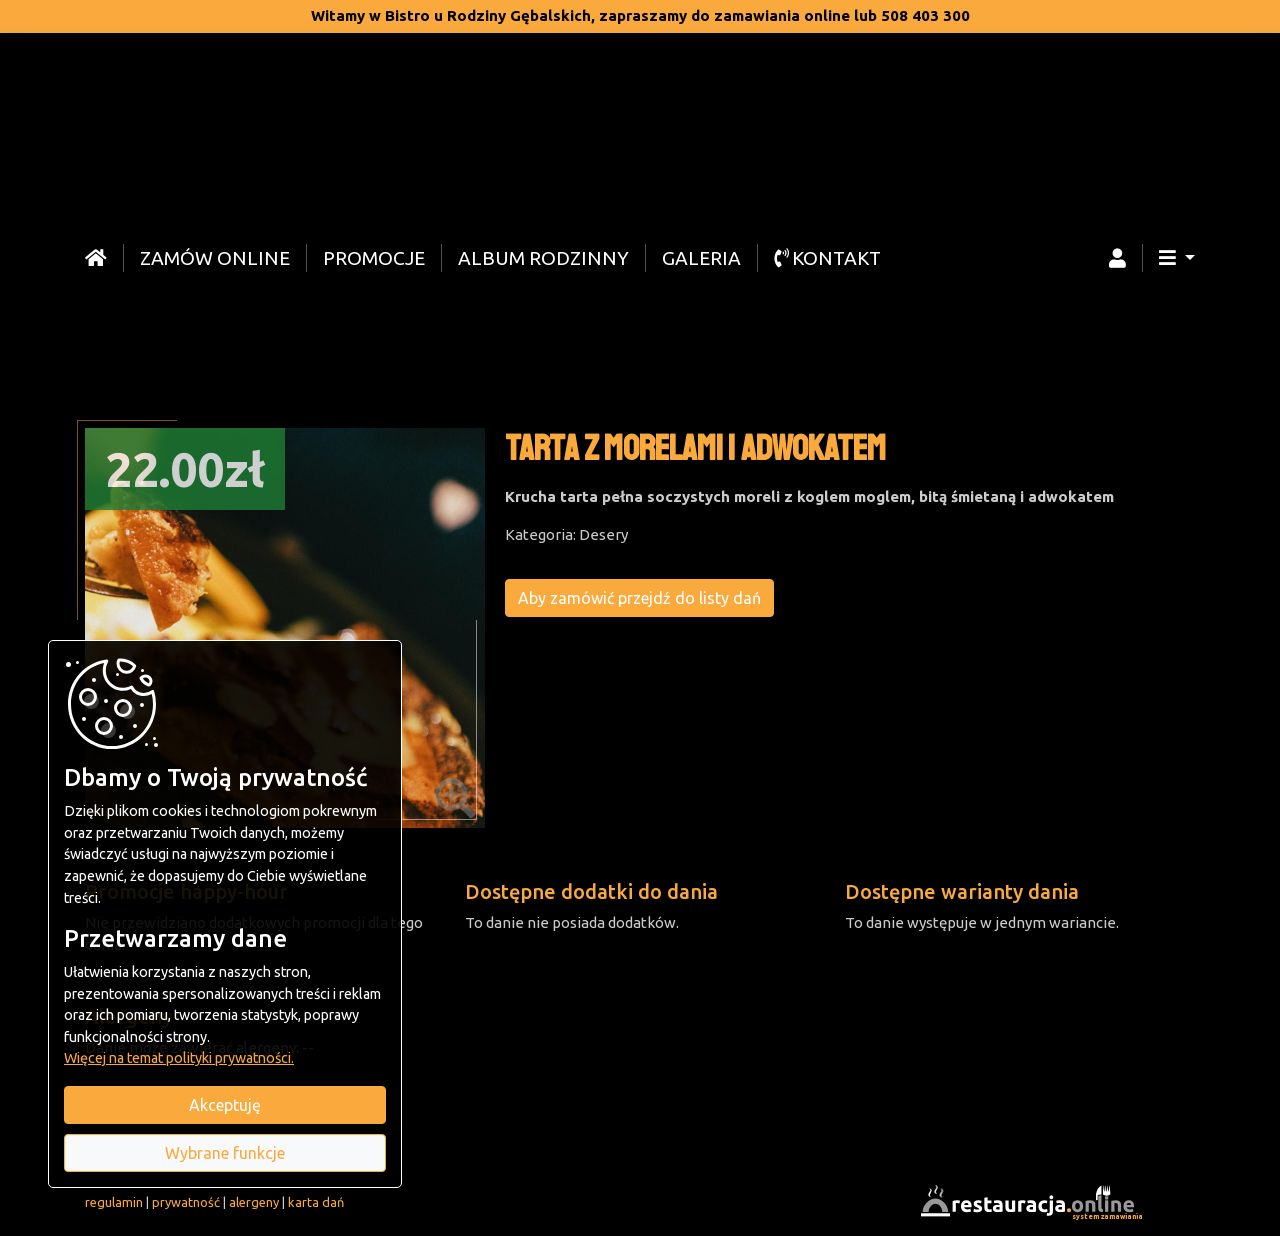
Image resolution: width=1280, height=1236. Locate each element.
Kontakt (827, 258)
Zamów (215, 258)
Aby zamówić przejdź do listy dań (639, 598)
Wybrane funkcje (225, 1153)
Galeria (701, 258)
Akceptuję (225, 1105)
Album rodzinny (543, 258)
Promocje (374, 258)
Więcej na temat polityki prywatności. (179, 1058)
